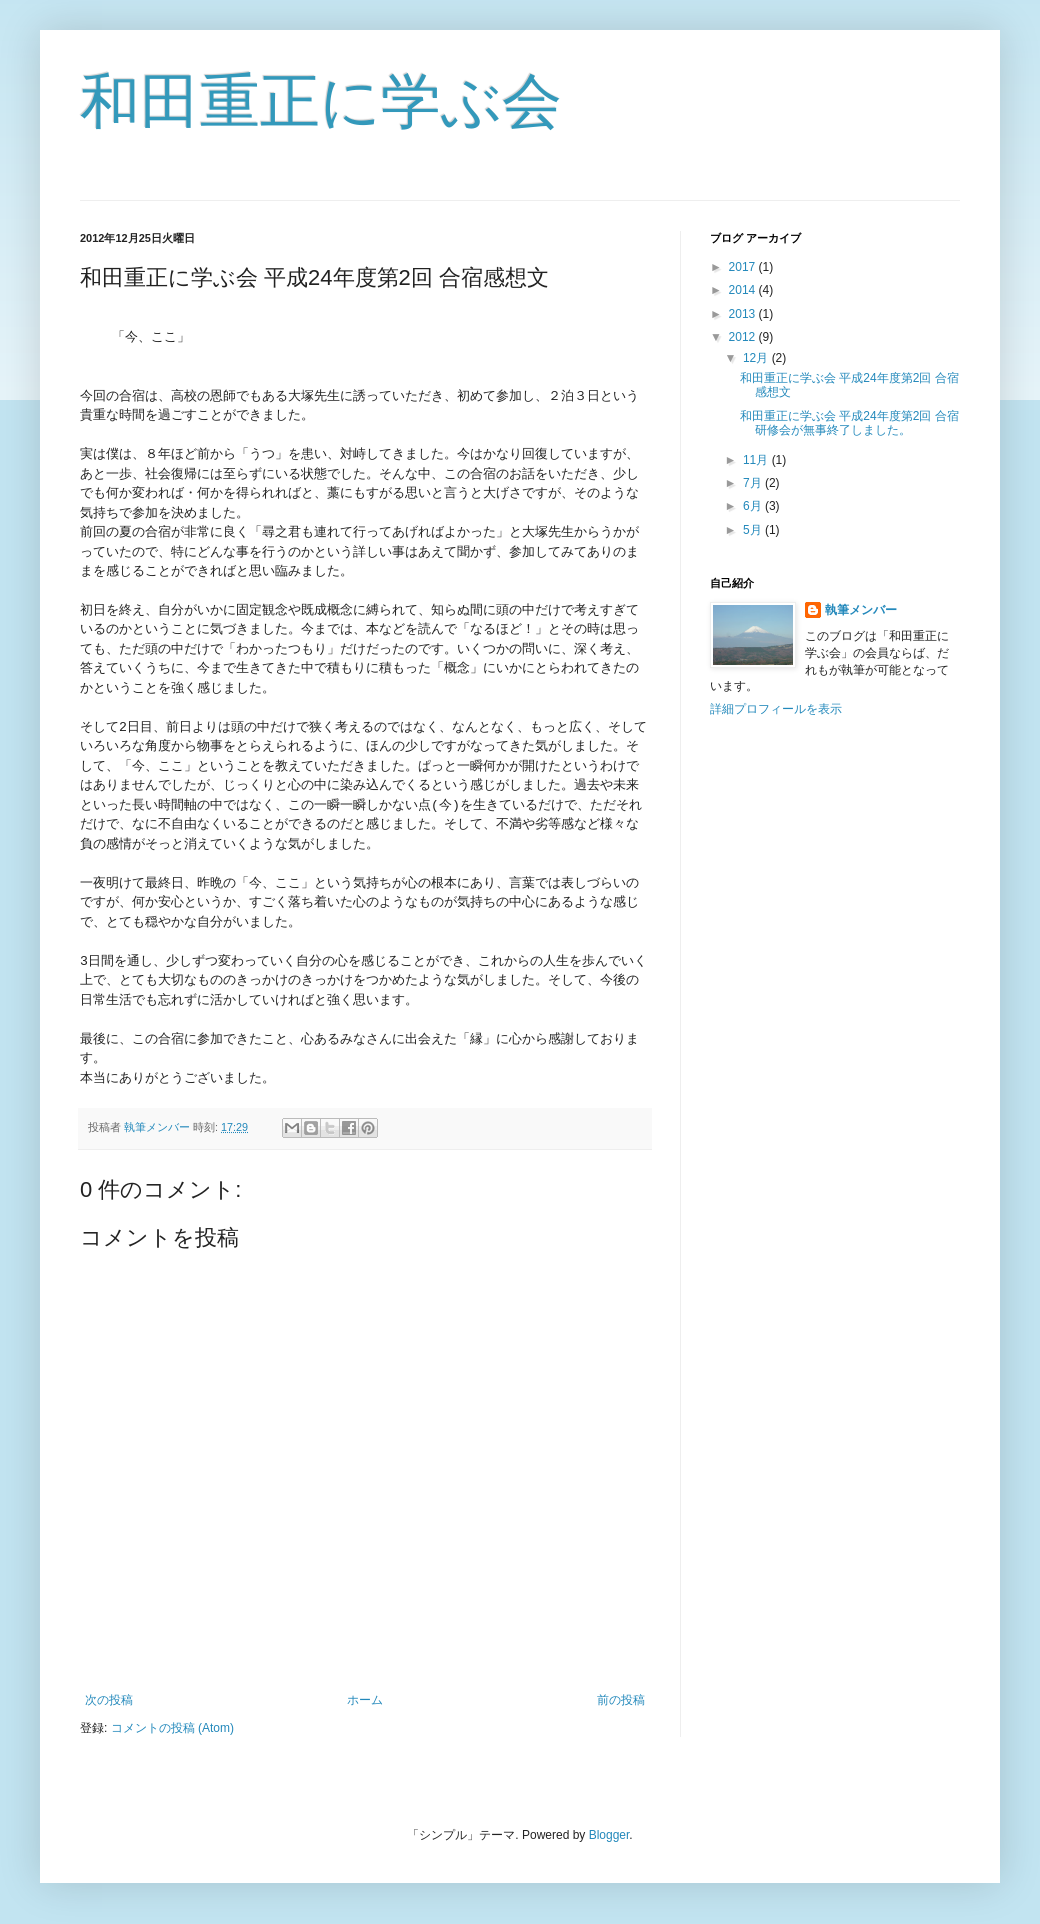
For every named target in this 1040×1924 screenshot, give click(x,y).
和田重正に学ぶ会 (321, 101)
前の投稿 (621, 1700)
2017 (744, 267)
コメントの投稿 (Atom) (172, 1728)
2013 (744, 314)
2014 (744, 290)
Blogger (609, 1835)
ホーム (365, 1700)
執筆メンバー (861, 610)
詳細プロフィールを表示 (776, 709)
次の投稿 (109, 1700)
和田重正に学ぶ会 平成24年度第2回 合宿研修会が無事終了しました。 (849, 423)
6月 (754, 506)
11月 (757, 460)
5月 (754, 530)
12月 (757, 358)
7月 (754, 483)
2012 (744, 337)
